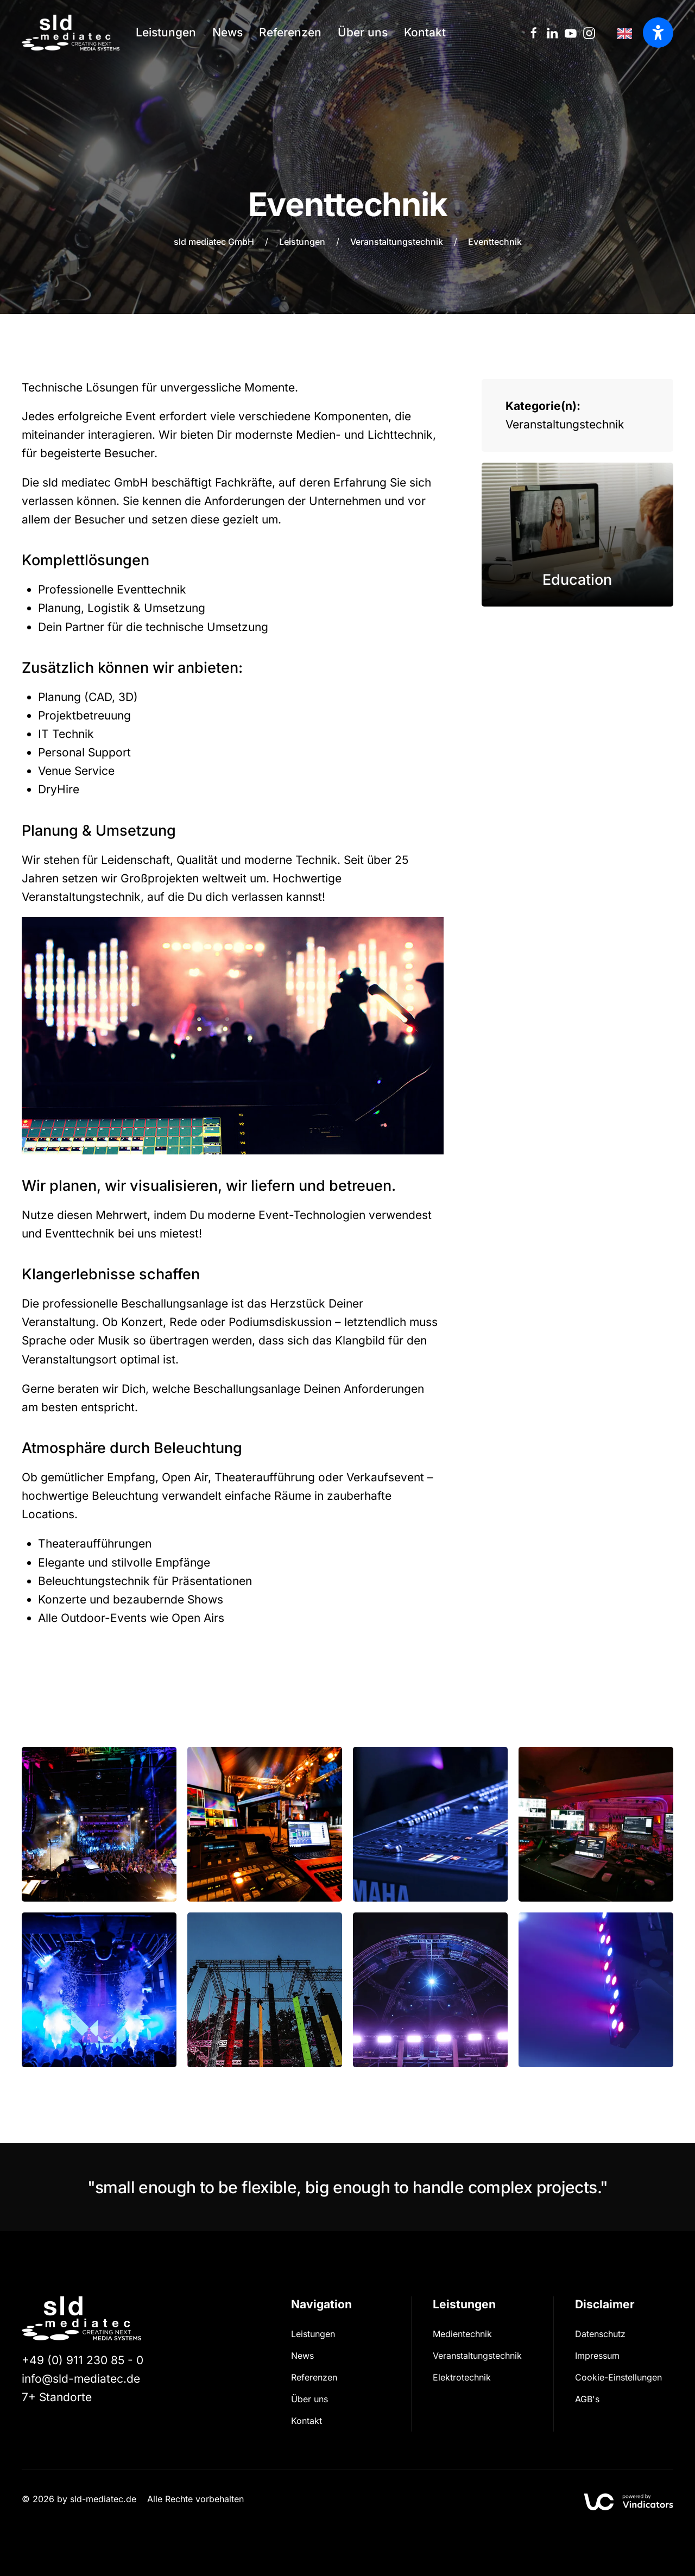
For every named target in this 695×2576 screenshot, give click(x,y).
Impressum (597, 2355)
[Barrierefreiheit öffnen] (658, 32)
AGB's (587, 2399)
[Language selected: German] (627, 32)
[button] (99, 1824)
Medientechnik (462, 2333)
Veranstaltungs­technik (477, 2355)
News (227, 32)
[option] (627, 33)
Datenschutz (600, 2333)
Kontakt (425, 32)
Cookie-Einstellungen (618, 2377)
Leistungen (313, 2333)
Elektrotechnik (462, 2377)
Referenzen (290, 32)
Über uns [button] (363, 32)
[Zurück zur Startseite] (70, 32)
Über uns (309, 2399)
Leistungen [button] (166, 32)
